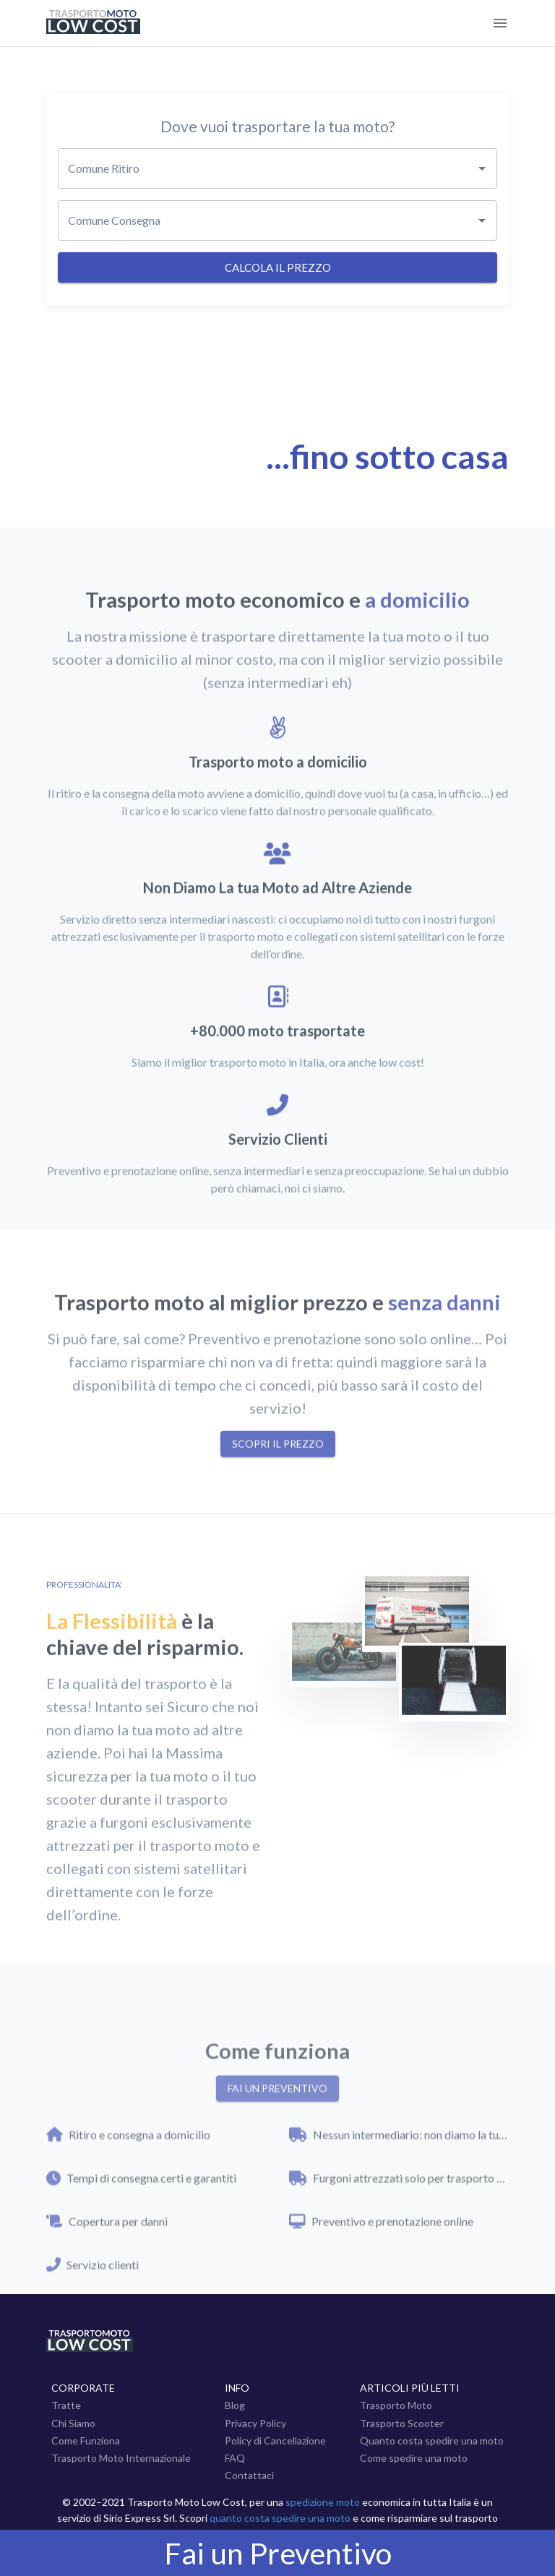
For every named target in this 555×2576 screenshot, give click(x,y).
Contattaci (249, 2475)
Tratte (66, 2405)
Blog (235, 2405)
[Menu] (500, 23)
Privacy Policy (255, 2423)
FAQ (235, 2458)
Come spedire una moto (414, 2458)
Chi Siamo (73, 2423)
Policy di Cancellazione (275, 2440)
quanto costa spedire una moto (280, 2518)
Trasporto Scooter (402, 2423)
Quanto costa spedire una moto (432, 2440)
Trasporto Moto (396, 2405)
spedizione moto (322, 2502)
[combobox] (277, 168)
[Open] (482, 168)
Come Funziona (85, 2440)
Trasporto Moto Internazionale (121, 2458)
